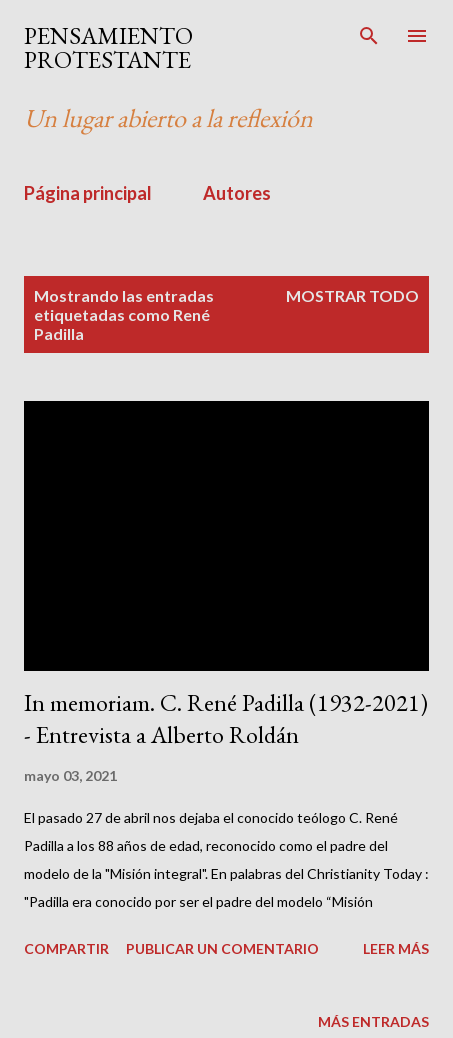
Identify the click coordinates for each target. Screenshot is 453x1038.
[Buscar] (369, 36)
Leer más (396, 948)
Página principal (88, 193)
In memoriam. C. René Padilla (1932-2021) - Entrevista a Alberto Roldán (226, 718)
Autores (237, 193)
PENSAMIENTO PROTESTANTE (108, 47)
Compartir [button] (66, 948)
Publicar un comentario (222, 948)
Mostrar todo (352, 295)
